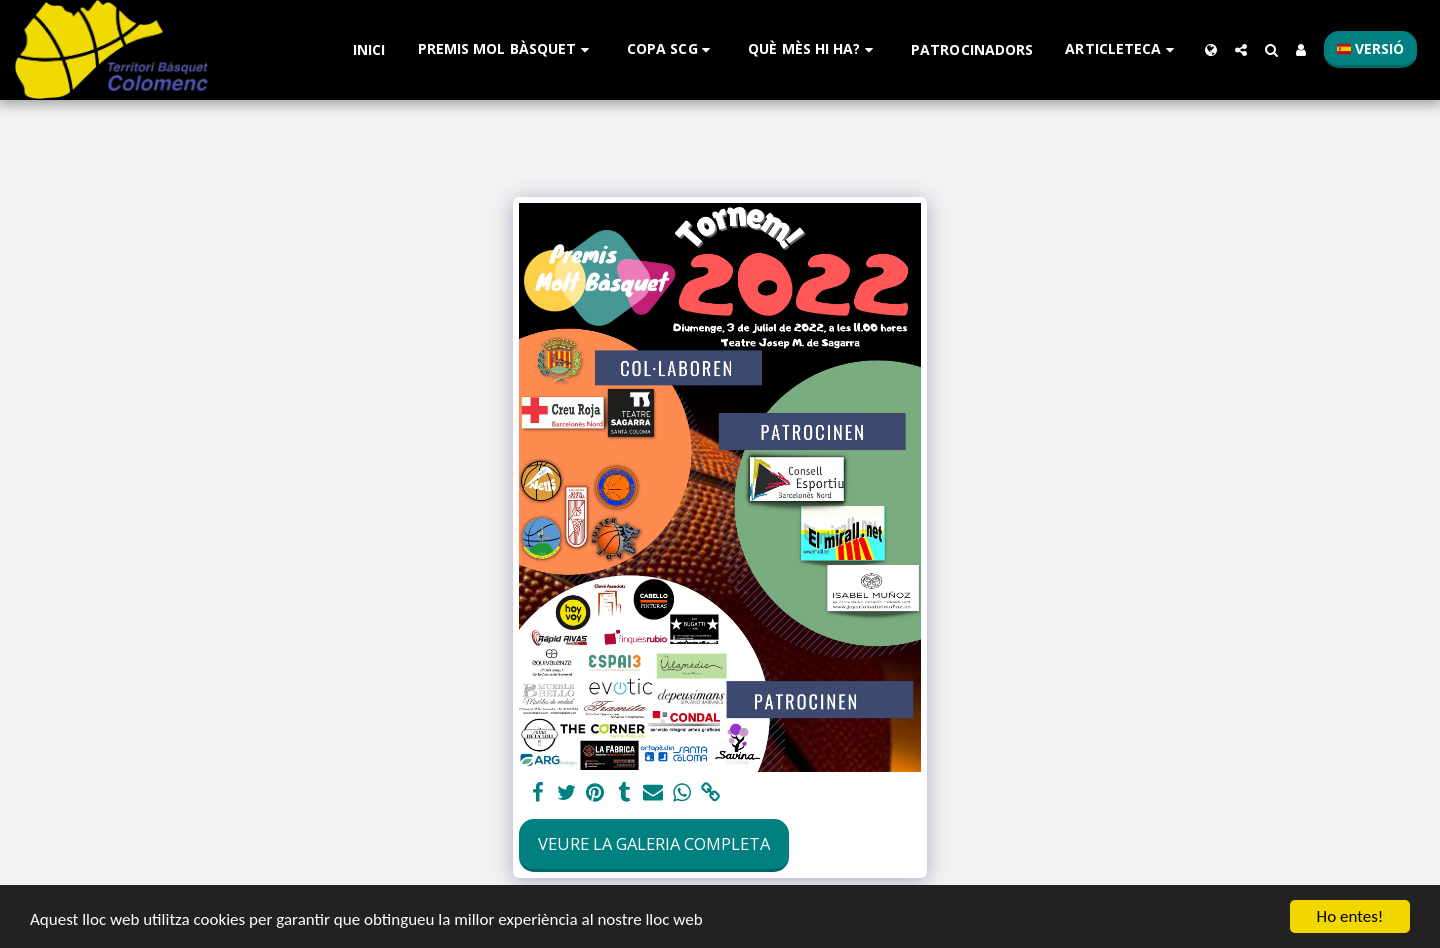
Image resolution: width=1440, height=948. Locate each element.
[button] (506, 49)
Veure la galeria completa (654, 843)
